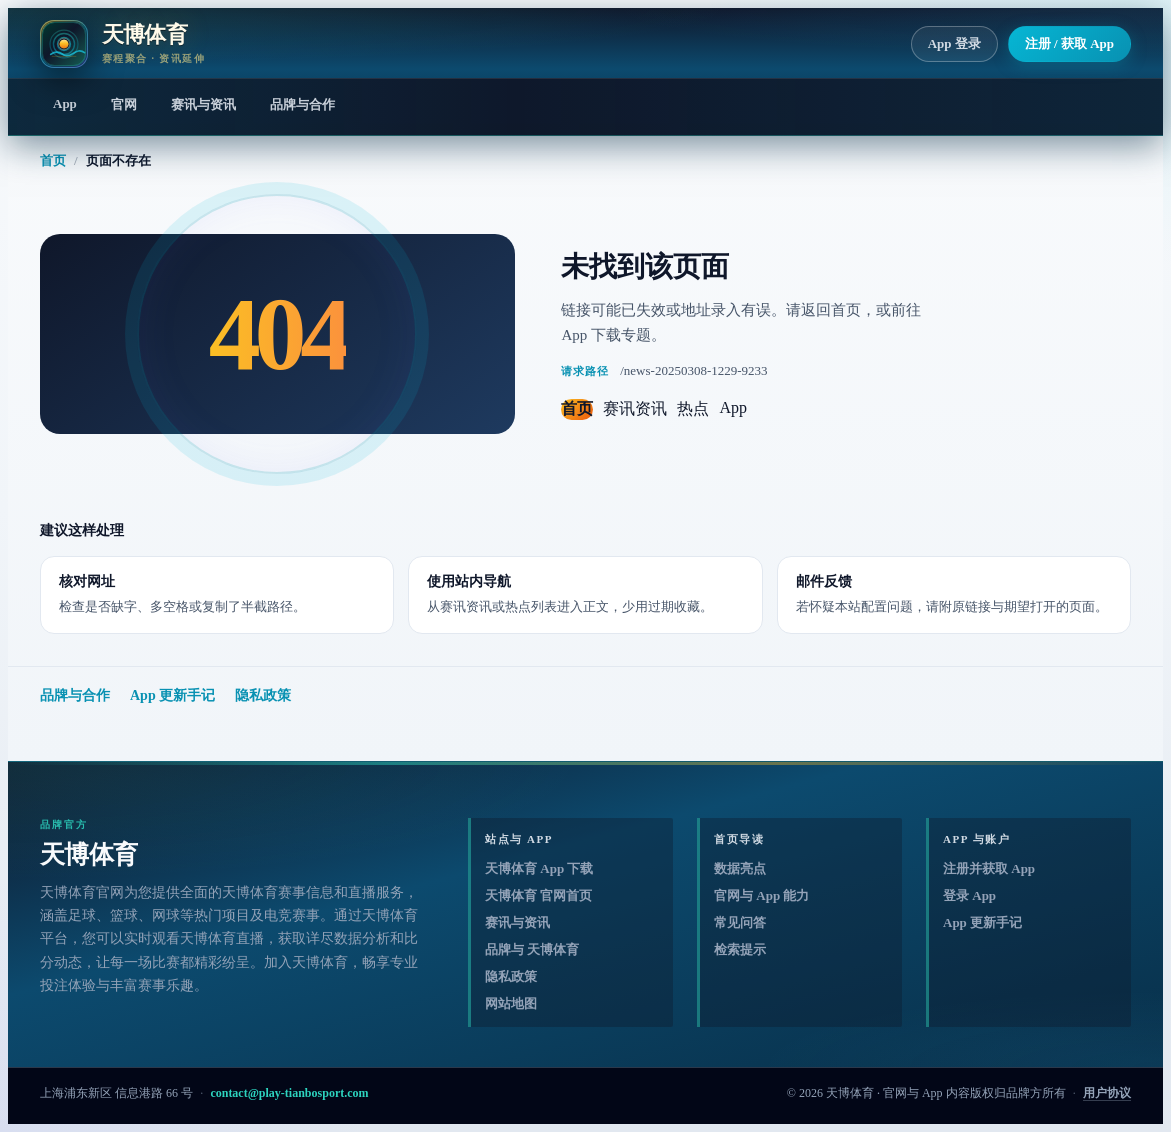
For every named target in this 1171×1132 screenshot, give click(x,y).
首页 (53, 160)
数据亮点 (740, 868)
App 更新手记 (172, 695)
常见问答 (740, 922)
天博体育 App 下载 (539, 868)
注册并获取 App (989, 868)
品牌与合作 (302, 104)
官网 (124, 104)
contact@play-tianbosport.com (289, 1093)
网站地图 (511, 1003)
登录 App (969, 895)
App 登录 (954, 43)
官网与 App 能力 (761, 895)
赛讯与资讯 (203, 104)
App (65, 103)
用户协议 (1107, 1093)
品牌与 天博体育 (532, 949)
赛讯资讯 (635, 408)
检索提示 (740, 949)
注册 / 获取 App (1069, 43)
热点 (693, 408)
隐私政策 (263, 695)
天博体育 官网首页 (538, 895)
